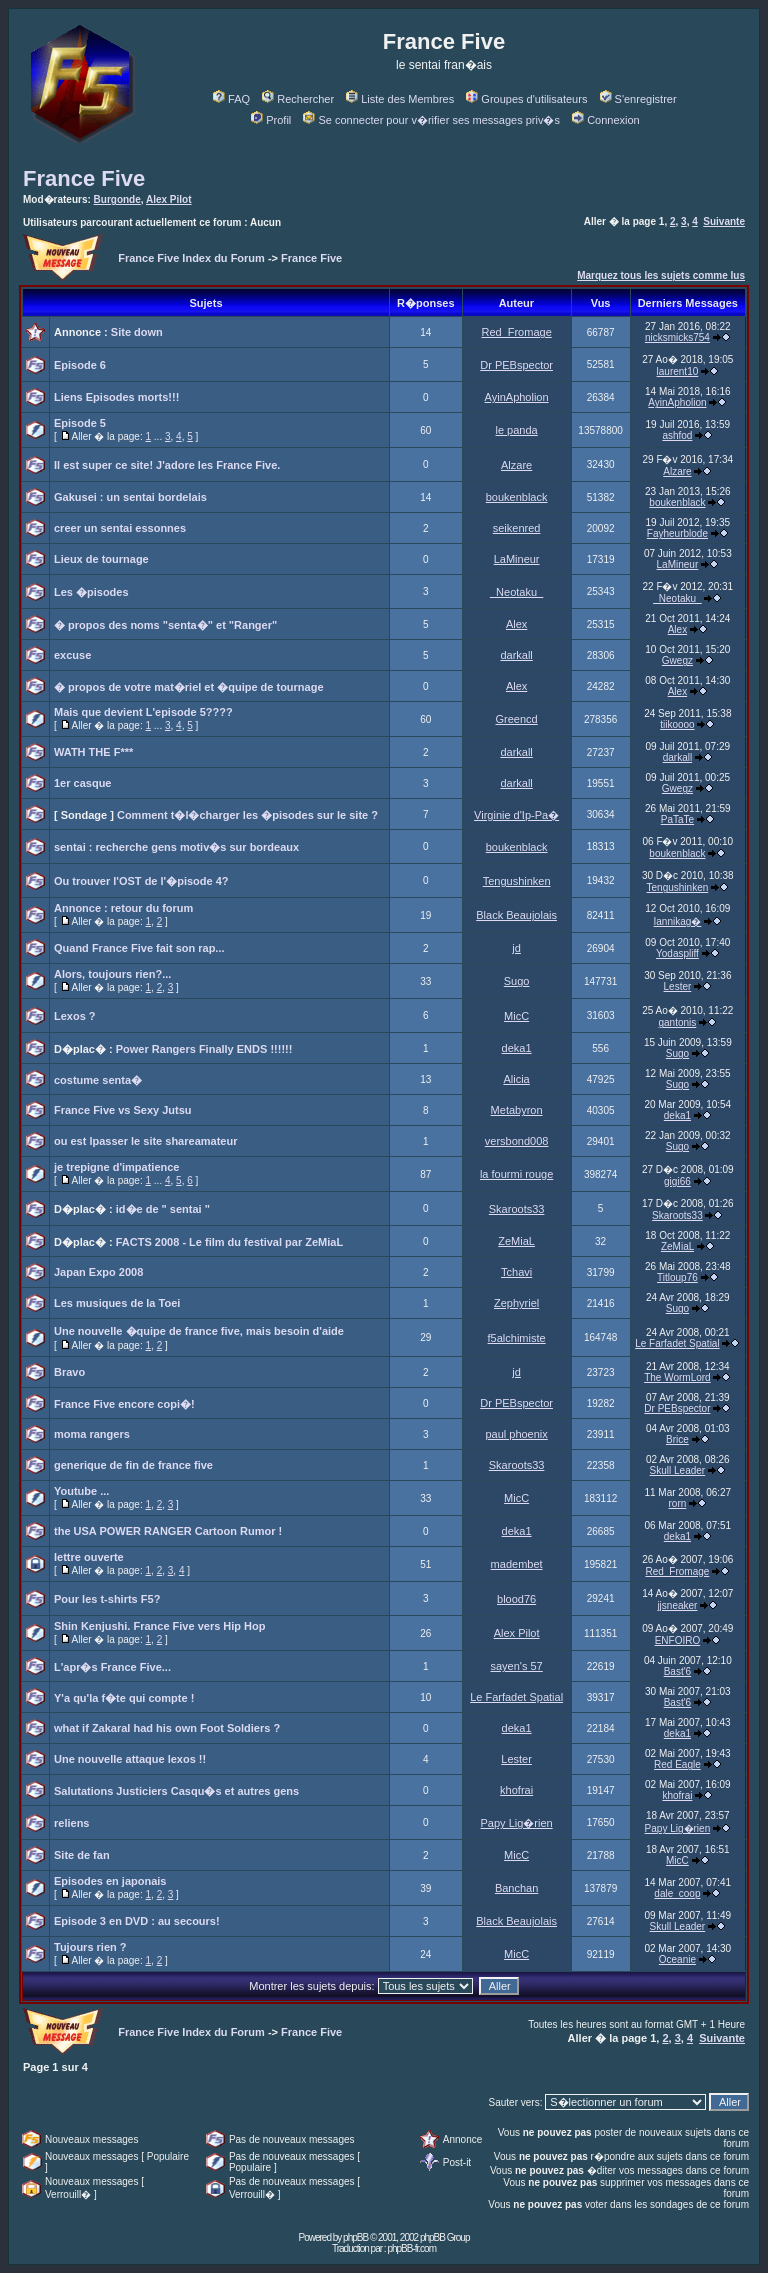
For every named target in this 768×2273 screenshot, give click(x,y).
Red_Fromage (516, 332)
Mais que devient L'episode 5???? (143, 712)
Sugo (517, 981)
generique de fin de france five (133, 1465)
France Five (84, 178)
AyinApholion (517, 397)
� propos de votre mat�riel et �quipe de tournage (189, 687)
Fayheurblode (677, 533)
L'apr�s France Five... (112, 1667)
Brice (677, 1439)
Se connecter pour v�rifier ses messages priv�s (431, 120)
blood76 (516, 1599)
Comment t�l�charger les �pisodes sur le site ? (247, 815)
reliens (71, 1823)
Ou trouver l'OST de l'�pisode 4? (141, 881)
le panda (517, 430)
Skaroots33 (517, 1209)
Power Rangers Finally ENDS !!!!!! (204, 1049)
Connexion (606, 120)
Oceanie (677, 1959)
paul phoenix (516, 1434)
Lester (678, 986)
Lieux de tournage (101, 559)
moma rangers (92, 1434)
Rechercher (298, 99)
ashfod (677, 435)
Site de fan (82, 1855)
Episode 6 (80, 365)
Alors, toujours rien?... (112, 974)
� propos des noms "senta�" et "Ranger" (165, 625)
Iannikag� (678, 921)
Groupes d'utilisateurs (526, 99)
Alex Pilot (169, 199)
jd (516, 948)
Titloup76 (677, 1277)
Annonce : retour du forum (123, 908)
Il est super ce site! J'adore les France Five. (167, 465)
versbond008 (517, 1141)
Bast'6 (677, 1671)
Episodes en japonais (110, 1881)
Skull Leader (678, 1470)
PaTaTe (677, 819)
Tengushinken (517, 881)
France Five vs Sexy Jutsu (123, 1110)
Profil (271, 120)
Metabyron (517, 1110)
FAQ (231, 99)
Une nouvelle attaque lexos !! (130, 1759)
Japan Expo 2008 (98, 1272)
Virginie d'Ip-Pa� (516, 815)
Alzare (516, 465)
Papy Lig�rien (517, 1823)
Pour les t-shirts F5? (107, 1599)
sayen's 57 (516, 1666)
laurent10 (678, 371)
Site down (137, 332)
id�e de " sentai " (163, 1209)
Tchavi (516, 1272)
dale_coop (677, 1893)
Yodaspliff (677, 953)
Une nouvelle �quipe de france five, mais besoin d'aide (199, 1331)
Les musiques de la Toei (117, 1303)
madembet (517, 1564)
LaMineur (517, 559)
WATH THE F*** (93, 752)
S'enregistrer (638, 99)
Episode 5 (80, 423)
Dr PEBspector (516, 365)
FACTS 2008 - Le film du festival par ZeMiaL (229, 1242)
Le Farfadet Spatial (677, 1343)
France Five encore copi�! (124, 1404)
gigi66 (677, 1181)
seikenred (517, 528)
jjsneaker (677, 1605)
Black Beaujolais (516, 915)
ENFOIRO (678, 1640)
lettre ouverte (89, 1557)
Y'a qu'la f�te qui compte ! (124, 1698)
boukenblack (517, 497)
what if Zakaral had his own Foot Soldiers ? (167, 1728)
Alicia (516, 1079)
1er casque (82, 783)
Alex (516, 624)
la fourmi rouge (516, 1174)
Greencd (517, 719)
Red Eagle (677, 1764)
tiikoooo (677, 724)
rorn (678, 1503)
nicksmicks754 (677, 337)
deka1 (517, 1048)
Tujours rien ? (90, 1947)
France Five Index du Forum (191, 258)
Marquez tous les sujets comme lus (661, 275)
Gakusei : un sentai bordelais (130, 497)
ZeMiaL (516, 1241)
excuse (72, 655)
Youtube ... (81, 1491)
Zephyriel (516, 1303)
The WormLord (677, 1377)
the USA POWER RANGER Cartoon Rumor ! (168, 1531)
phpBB (355, 2237)
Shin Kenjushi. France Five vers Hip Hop (160, 1626)
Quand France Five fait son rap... (139, 948)
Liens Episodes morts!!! (116, 397)
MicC (516, 1016)
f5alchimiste (517, 1338)
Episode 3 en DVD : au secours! (137, 1921)
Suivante (724, 221)
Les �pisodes (91, 592)
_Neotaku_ (516, 592)
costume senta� (98, 1080)
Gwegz (677, 660)
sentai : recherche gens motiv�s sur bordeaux (176, 847)
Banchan (516, 1888)
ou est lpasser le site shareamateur (145, 1141)
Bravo (69, 1372)
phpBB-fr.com (411, 2248)
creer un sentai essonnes (120, 528)
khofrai (516, 1790)
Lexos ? (75, 1016)
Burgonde (117, 199)
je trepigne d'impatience (116, 1167)
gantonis (678, 1022)
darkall (516, 655)
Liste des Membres (400, 99)
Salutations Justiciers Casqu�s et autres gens (176, 1791)
